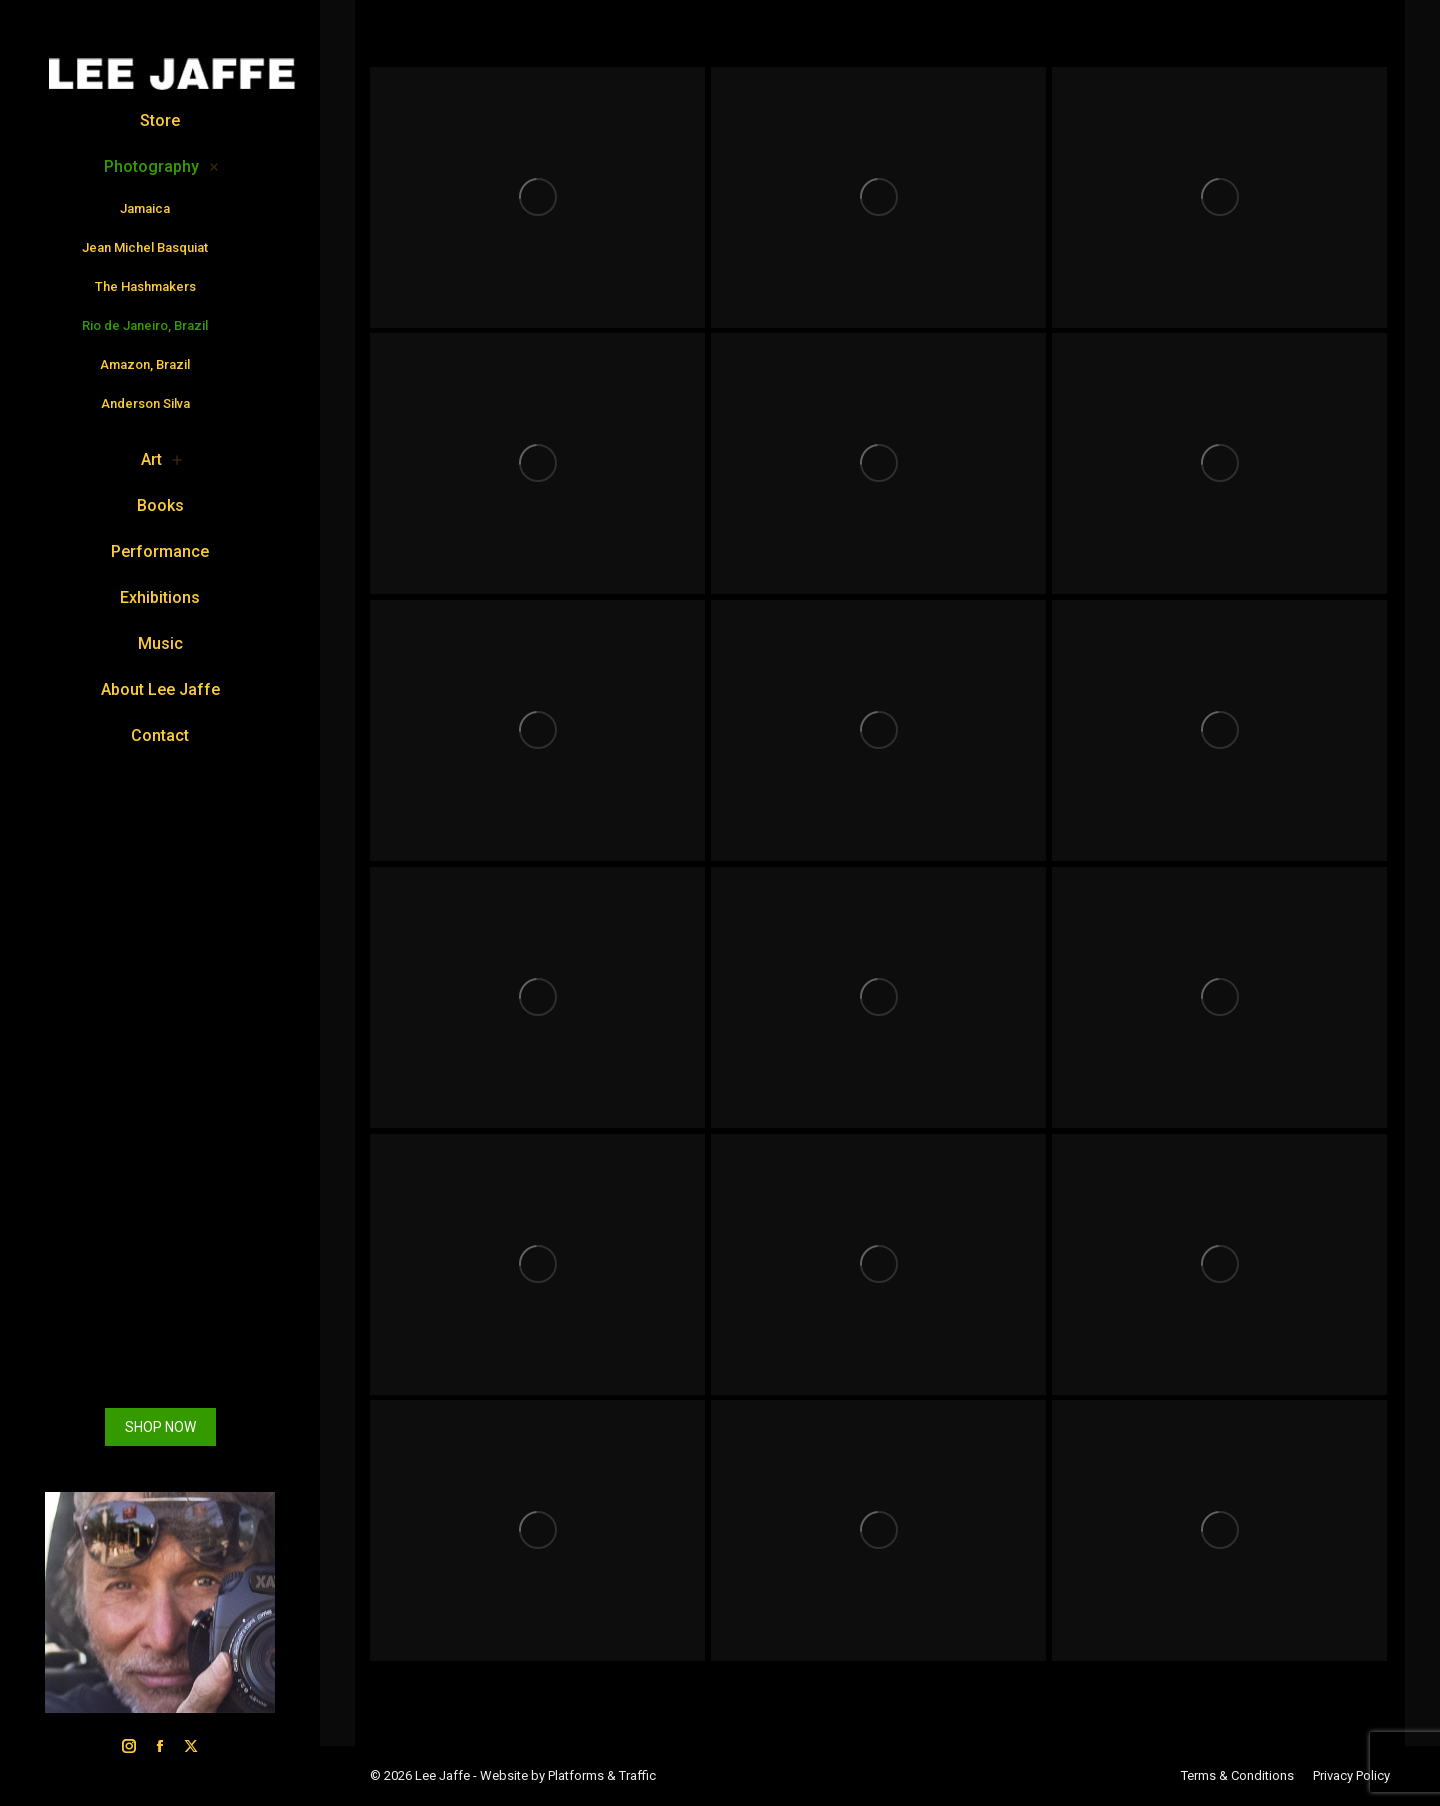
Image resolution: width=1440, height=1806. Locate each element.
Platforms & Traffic (602, 1775)
